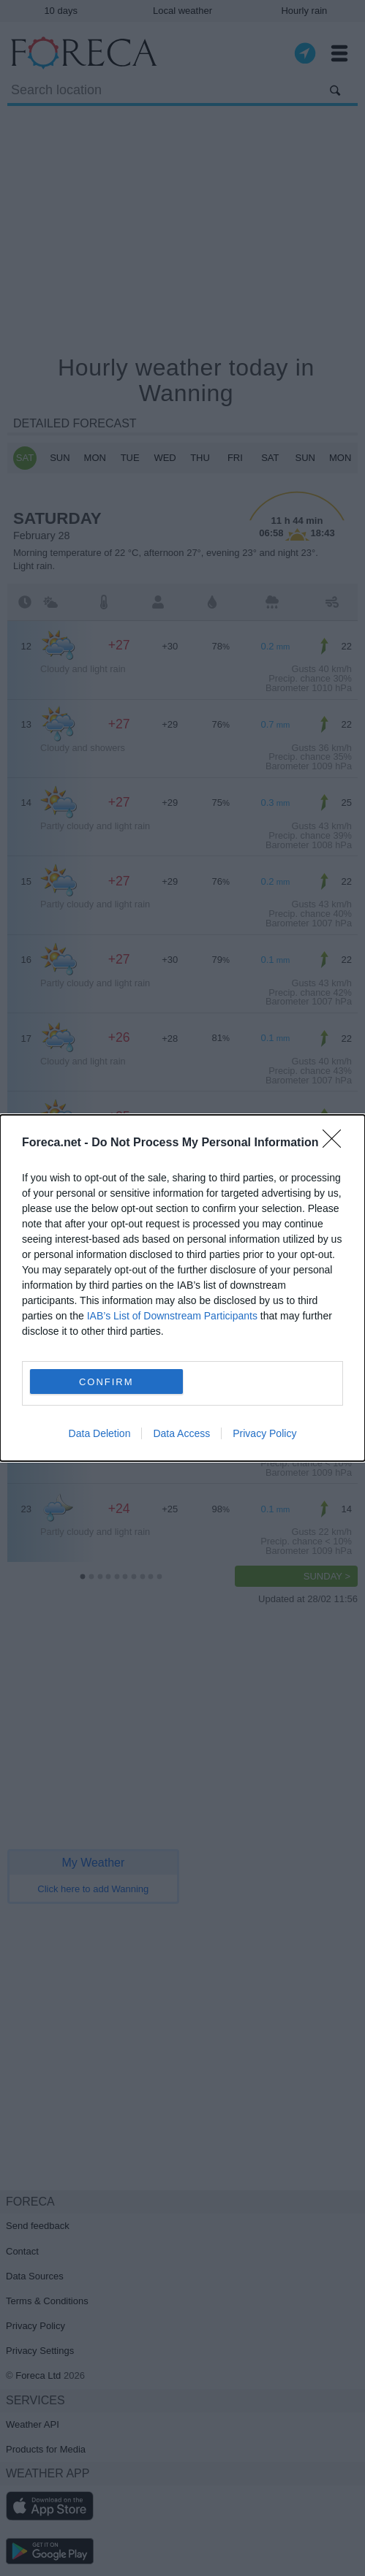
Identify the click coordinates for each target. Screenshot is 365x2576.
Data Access (181, 1433)
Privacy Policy (264, 1433)
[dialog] (182, 1288)
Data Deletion (100, 1433)
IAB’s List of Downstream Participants (172, 1316)
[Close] (336, 1143)
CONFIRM (106, 1381)
